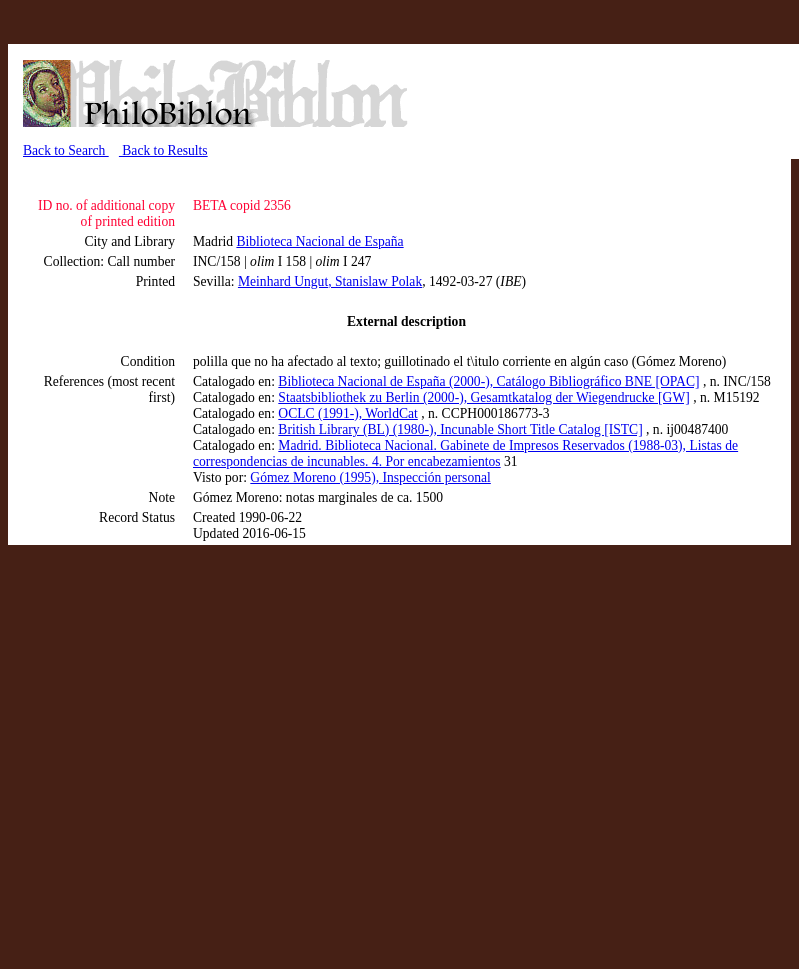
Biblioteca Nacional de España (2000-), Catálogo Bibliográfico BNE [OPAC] (488, 381)
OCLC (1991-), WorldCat (348, 413)
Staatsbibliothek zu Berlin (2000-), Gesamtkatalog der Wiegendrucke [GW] (483, 397)
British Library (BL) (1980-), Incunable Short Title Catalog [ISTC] (460, 429)
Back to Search (66, 150)
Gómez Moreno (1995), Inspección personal (370, 477)
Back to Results (163, 150)
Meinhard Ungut (283, 281)
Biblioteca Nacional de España (319, 241)
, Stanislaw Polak (375, 281)
